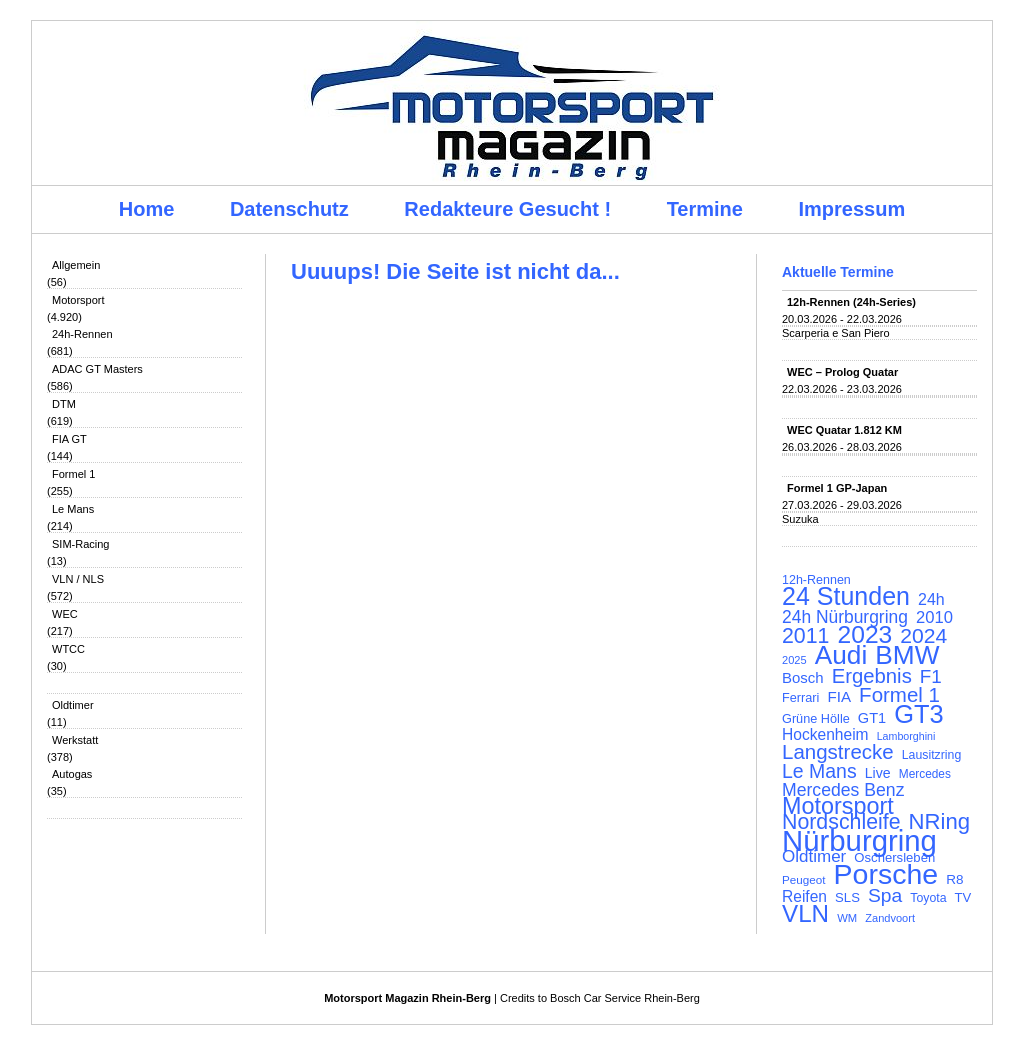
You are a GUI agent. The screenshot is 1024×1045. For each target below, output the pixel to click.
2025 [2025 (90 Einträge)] (794, 660)
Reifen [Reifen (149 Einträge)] (804, 897)
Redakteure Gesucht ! (507, 209)
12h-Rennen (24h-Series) (851, 302)
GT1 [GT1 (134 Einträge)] (872, 718)
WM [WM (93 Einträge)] (847, 918)
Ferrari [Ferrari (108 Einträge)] (800, 697)
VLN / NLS (78, 579)
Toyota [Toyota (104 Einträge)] (928, 898)
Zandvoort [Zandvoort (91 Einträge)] (890, 918)
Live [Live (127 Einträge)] (878, 773)
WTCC (68, 649)
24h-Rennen (82, 334)
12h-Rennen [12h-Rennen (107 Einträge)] (816, 580)
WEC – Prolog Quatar (842, 372)
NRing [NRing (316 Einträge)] (940, 822)
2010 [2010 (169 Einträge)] (934, 618)
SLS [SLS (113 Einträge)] (847, 897)
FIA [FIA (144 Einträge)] (839, 697)
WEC (65, 614)
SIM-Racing (80, 544)
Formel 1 (73, 474)
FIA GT (69, 439)
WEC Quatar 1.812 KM (844, 430)
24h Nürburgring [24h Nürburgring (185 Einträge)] (845, 617)
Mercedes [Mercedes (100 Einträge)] (925, 774)
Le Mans (73, 509)
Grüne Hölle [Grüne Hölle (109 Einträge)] (816, 718)
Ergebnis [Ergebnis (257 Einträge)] (872, 676)
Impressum (852, 209)
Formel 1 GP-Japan (837, 488)
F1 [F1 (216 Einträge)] (931, 677)
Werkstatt (75, 740)
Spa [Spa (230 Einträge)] (885, 896)
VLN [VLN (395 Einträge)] (805, 914)
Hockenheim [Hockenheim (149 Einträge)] (825, 735)
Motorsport (78, 300)
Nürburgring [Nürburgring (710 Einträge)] (859, 841)
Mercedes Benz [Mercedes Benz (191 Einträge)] (843, 790)
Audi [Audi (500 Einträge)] (841, 655)
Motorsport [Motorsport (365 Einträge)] (838, 806)
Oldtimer (73, 705)
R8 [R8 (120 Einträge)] (954, 879)
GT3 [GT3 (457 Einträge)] (918, 714)
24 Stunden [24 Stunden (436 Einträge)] (846, 596)
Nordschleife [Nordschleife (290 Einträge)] (841, 822)
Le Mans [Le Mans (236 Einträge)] (819, 771)
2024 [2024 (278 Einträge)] (923, 636)
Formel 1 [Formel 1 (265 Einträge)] (899, 695)
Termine (705, 209)
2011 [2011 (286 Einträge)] (805, 636)
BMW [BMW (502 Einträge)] (907, 655)
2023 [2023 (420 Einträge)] (865, 635)
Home (147, 209)
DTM (64, 404)
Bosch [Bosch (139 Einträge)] (803, 678)
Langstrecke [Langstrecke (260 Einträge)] (838, 752)
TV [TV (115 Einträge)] (963, 897)
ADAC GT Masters (97, 369)
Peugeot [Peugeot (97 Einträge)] (804, 879)
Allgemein (76, 265)
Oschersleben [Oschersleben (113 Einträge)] (894, 857)
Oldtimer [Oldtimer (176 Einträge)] (814, 857)
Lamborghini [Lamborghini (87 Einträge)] (906, 736)
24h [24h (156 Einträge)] (931, 600)
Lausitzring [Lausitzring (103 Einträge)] (931, 755)
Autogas (72, 774)
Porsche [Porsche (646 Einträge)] (886, 874)
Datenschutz (289, 209)
